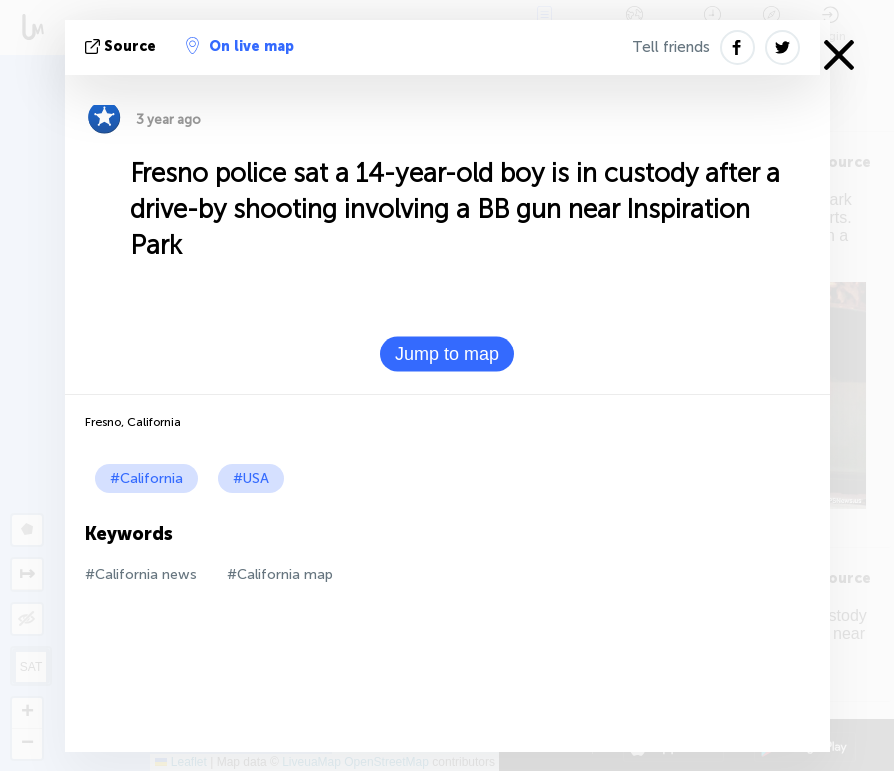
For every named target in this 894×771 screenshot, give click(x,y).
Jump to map (447, 354)
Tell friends (671, 47)
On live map (240, 46)
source (122, 46)
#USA (251, 478)
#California (146, 478)
